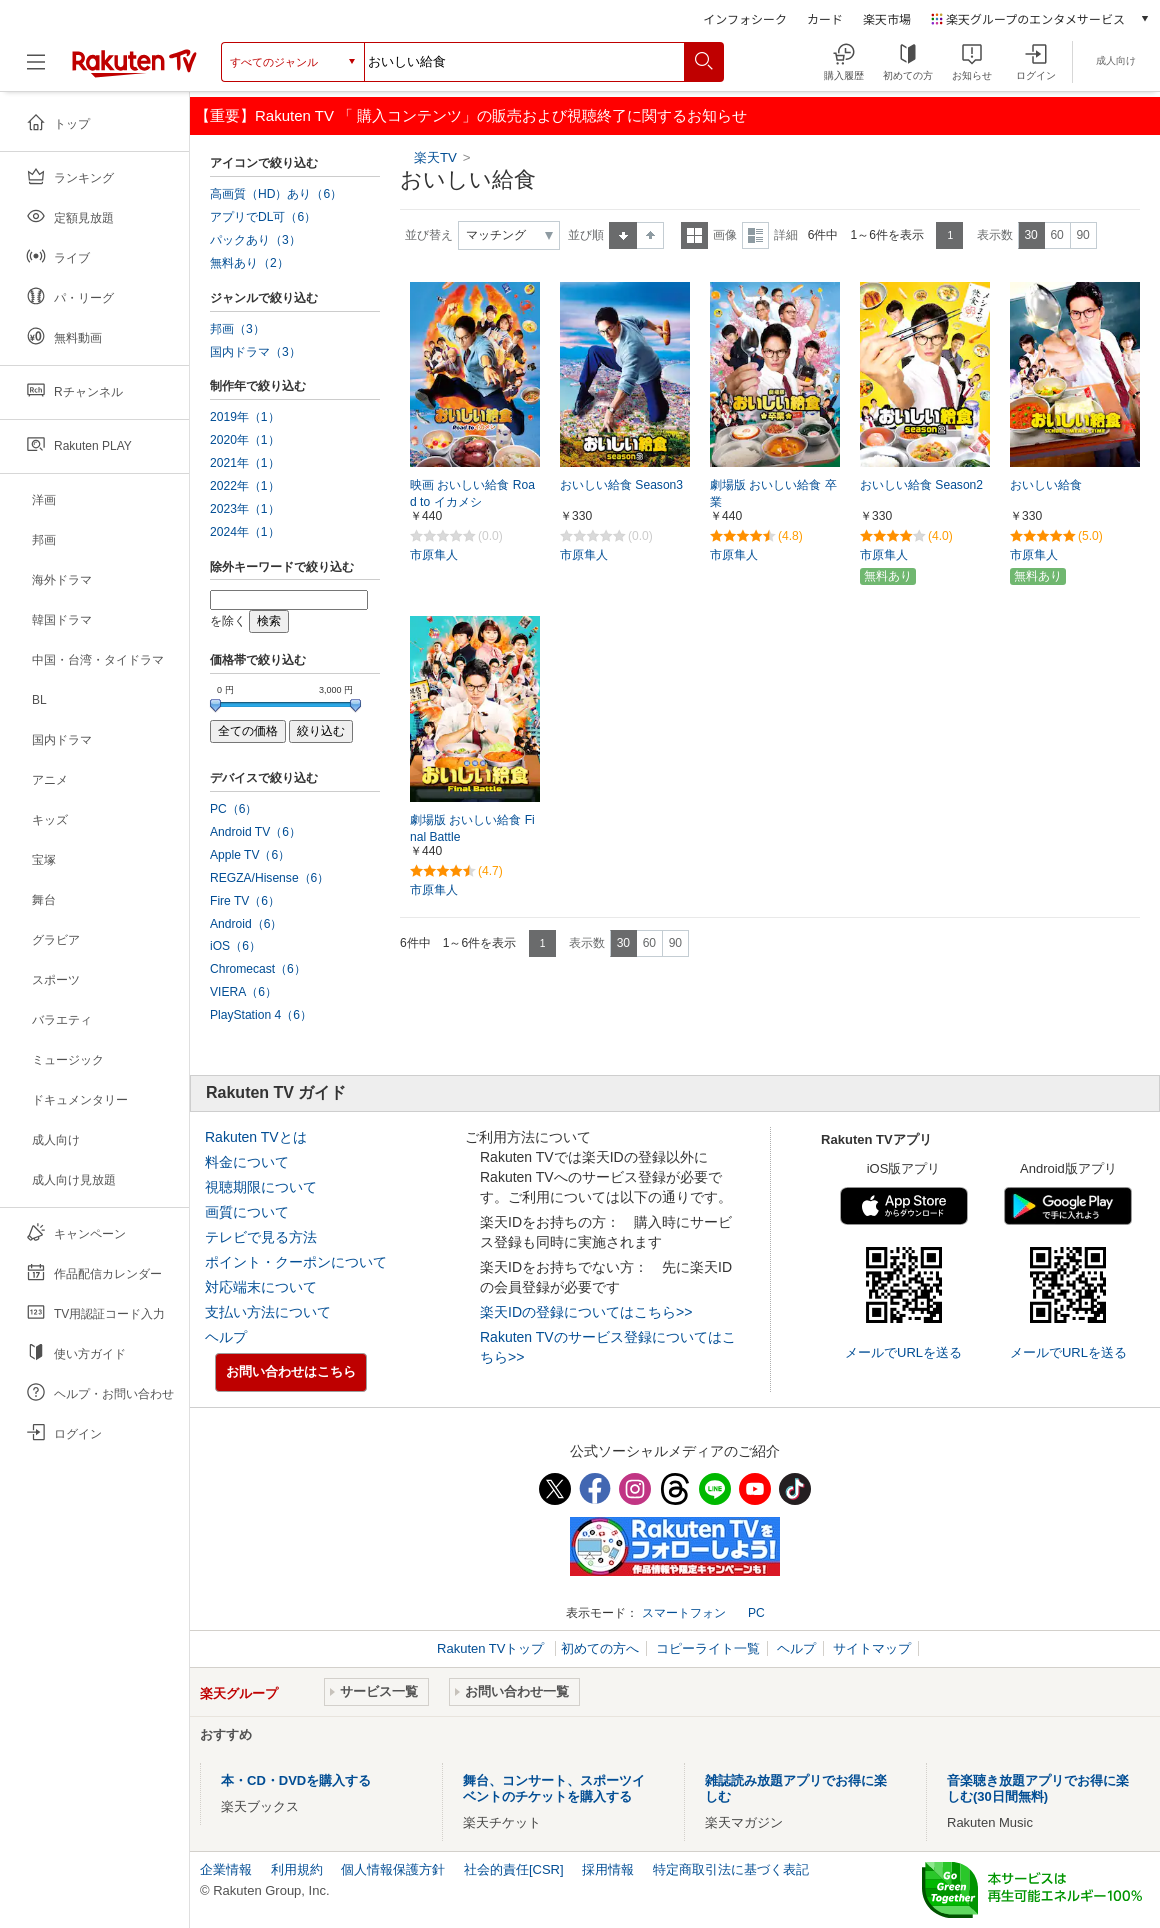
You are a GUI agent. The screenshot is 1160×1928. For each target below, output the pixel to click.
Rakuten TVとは (256, 1137)
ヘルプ (226, 1337)
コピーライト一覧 (708, 1648)
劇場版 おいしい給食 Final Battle (472, 828)
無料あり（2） (249, 263)
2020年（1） (245, 440)
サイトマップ (872, 1648)
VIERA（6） (243, 992)
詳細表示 (755, 235)
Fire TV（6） (245, 901)
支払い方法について (268, 1312)
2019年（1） (245, 417)
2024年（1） (245, 532)
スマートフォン (684, 1613)
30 (1030, 235)
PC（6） (234, 809)
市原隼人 (434, 555)
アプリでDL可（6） (263, 217)
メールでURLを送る (903, 1352)
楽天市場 (887, 18)
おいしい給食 (1046, 485)
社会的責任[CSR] (514, 1869)
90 (1082, 235)
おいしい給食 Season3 (621, 485)
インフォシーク (745, 18)
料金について (247, 1162)
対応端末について (261, 1287)
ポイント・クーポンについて (296, 1262)
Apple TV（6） (250, 855)
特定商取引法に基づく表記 (731, 1869)
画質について (247, 1212)
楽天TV (437, 157)
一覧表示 (694, 235)
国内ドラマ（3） (255, 352)
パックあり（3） (255, 240)
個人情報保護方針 (393, 1869)
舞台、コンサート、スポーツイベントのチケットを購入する (554, 1788)
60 (1056, 235)
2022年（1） (245, 486)
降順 (650, 235)
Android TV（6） (255, 832)
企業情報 (226, 1869)
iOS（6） (235, 946)
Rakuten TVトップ (492, 1648)
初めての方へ (600, 1648)
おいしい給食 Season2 (921, 485)
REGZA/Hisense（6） (269, 878)
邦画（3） (237, 329)
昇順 (623, 235)
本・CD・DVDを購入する (296, 1780)
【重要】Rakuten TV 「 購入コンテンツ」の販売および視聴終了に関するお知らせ (471, 115)
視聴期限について (261, 1187)
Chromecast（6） (258, 969)
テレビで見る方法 (261, 1237)
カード (825, 18)
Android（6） (246, 924)
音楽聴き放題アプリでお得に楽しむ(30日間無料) (1038, 1788)
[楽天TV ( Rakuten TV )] (134, 62)
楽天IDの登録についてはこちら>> (586, 1312)
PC (756, 1613)
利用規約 (297, 1869)
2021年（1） (245, 463)
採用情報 (608, 1869)
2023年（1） (245, 509)
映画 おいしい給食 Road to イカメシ (472, 493)
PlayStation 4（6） (261, 1015)
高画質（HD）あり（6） (276, 194)
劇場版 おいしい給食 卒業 (773, 493)
